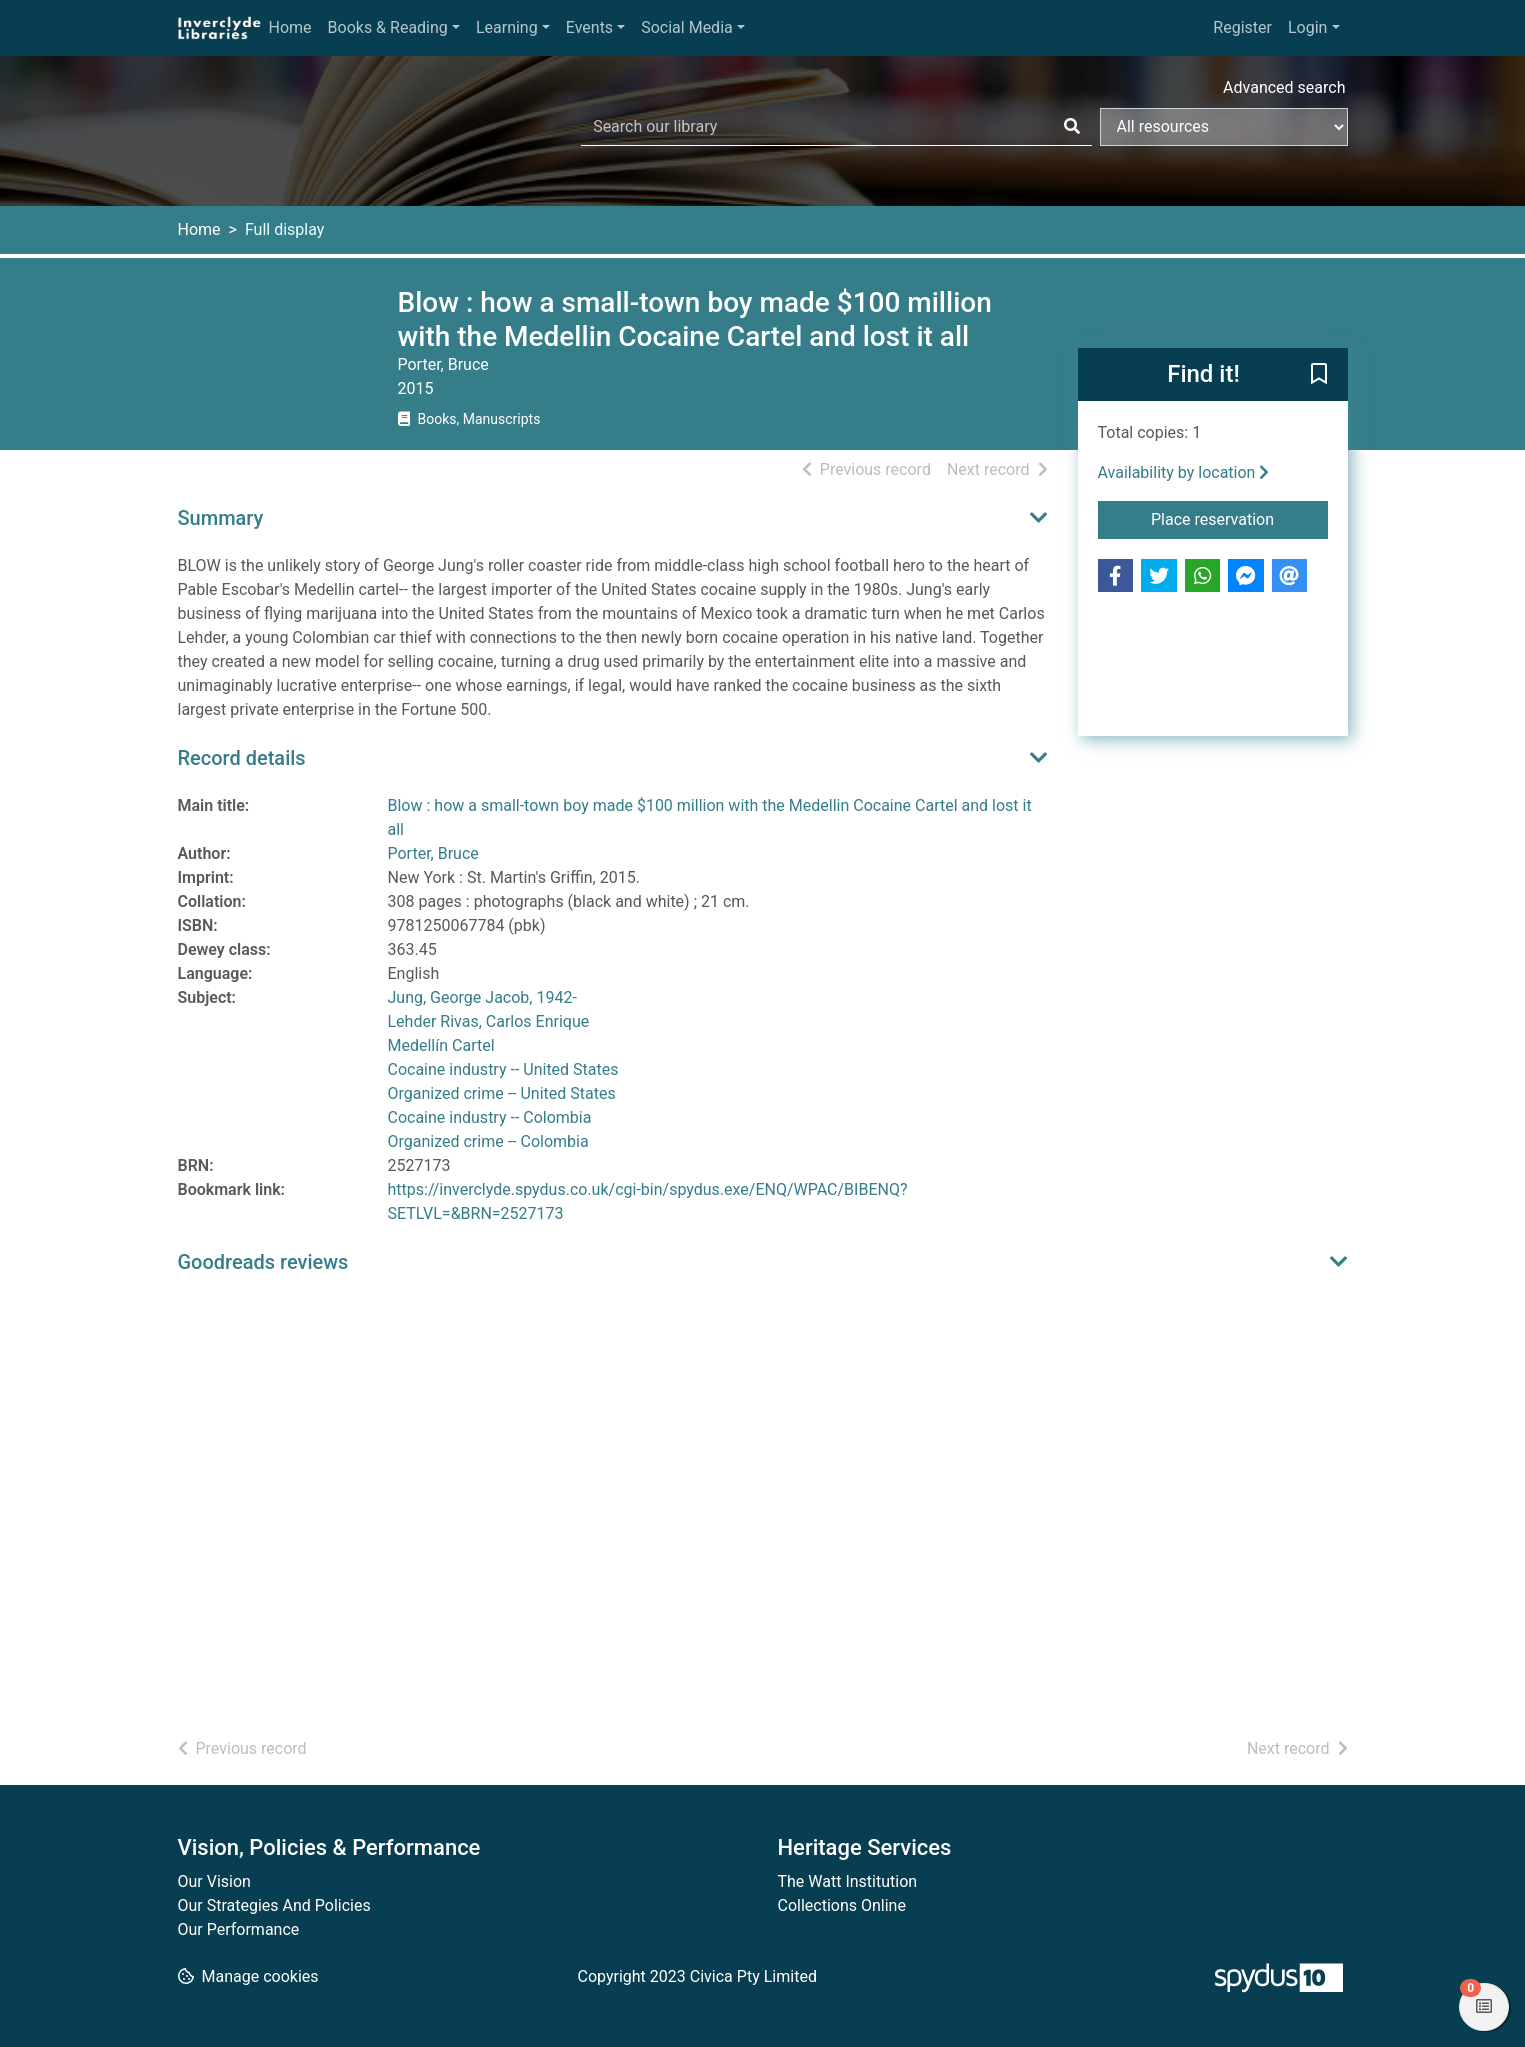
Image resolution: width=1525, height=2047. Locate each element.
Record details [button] (242, 758)
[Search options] (1224, 127)
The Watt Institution (848, 1881)
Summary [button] (221, 518)
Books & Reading (388, 27)
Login (1307, 27)
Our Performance (239, 1929)
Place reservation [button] (1239, 518)
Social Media (687, 27)
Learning (507, 27)
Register (1242, 27)
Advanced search (1284, 87)
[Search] (1072, 127)
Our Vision (214, 1881)
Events (589, 27)
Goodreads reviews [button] (263, 1262)
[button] (1319, 376)
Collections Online (842, 1905)
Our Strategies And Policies (274, 1905)
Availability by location (1184, 472)
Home (290, 27)
